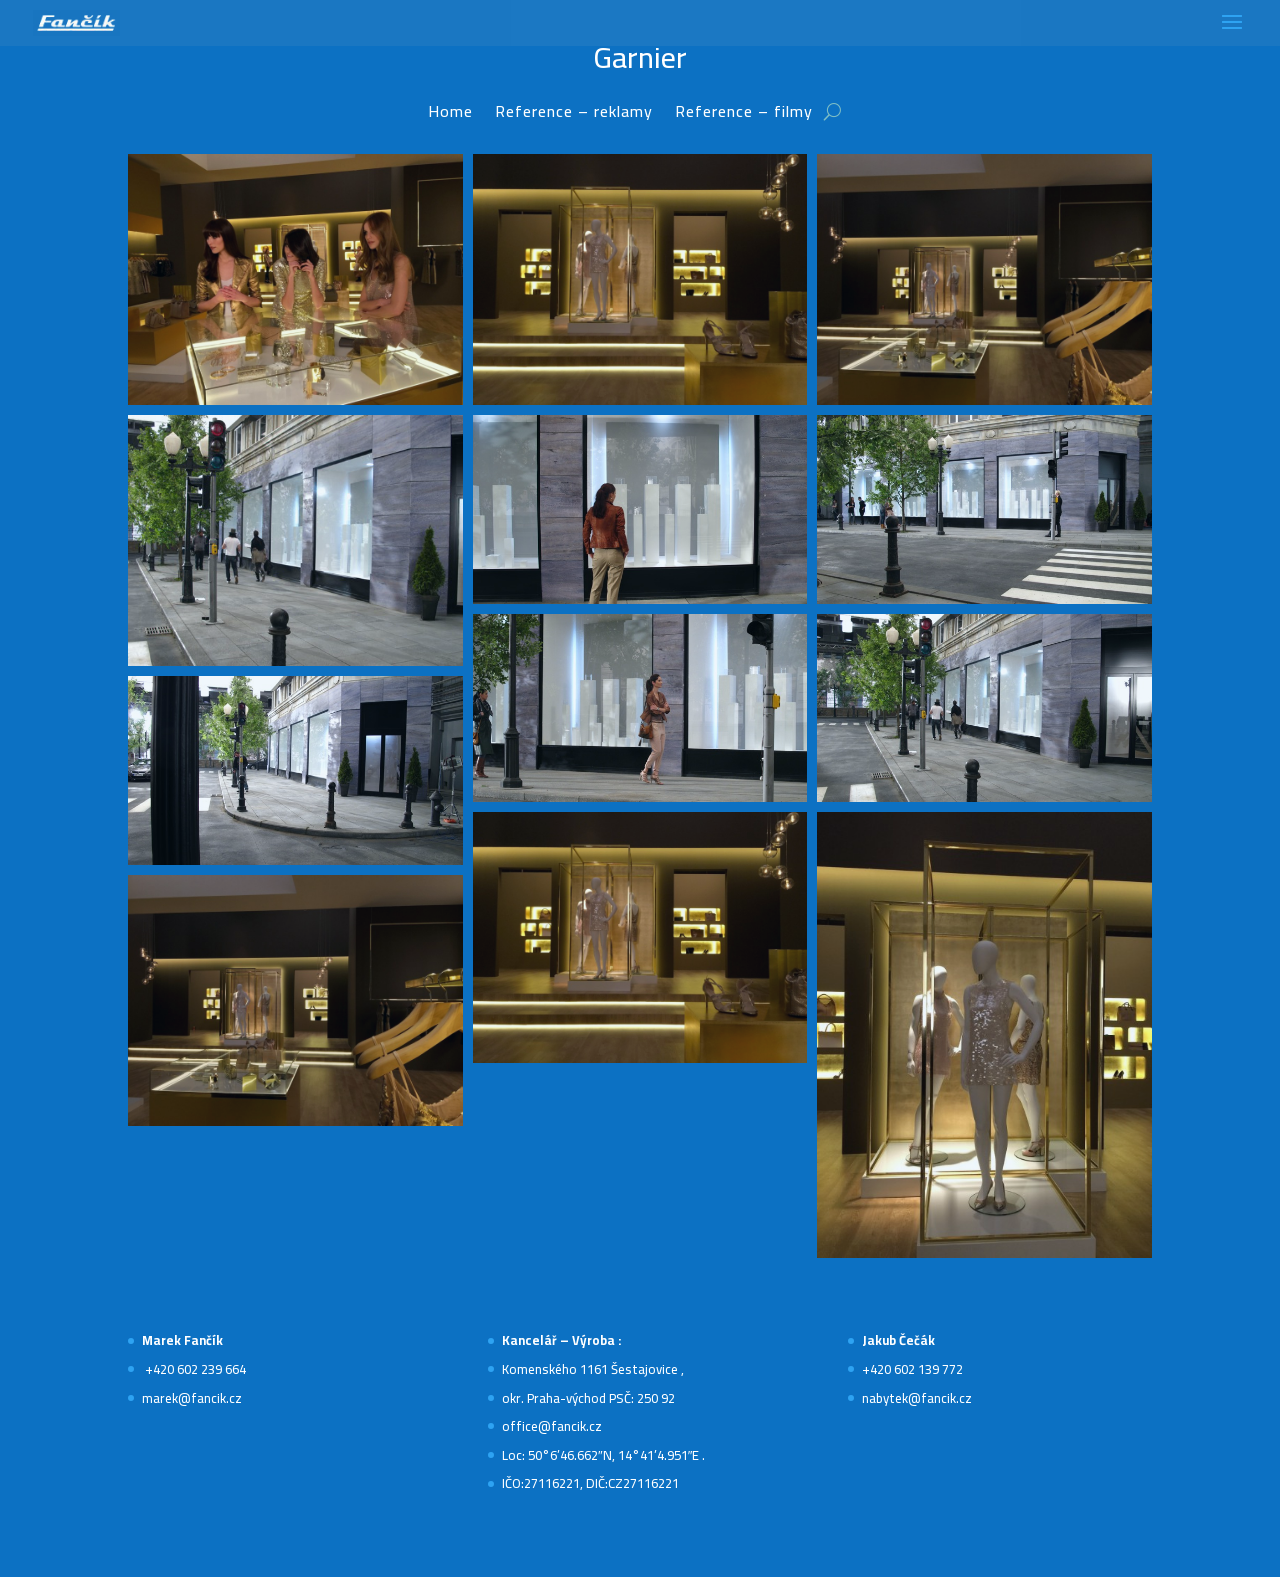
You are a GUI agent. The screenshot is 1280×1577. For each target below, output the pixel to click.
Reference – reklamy (574, 115)
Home (450, 115)
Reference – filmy (744, 115)
